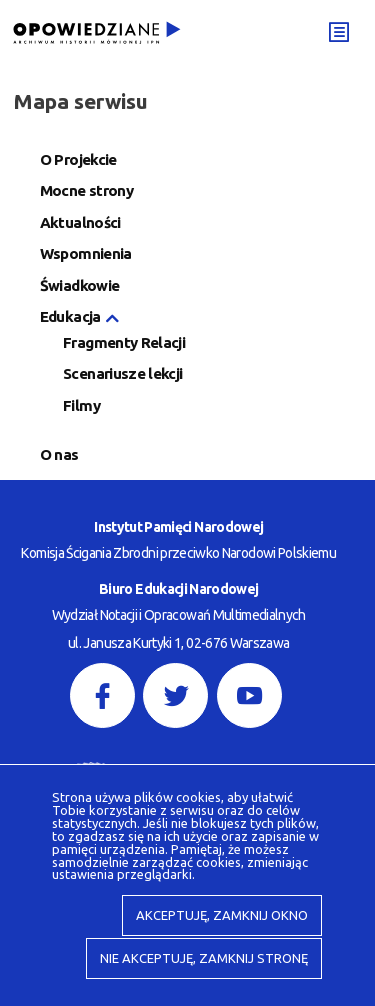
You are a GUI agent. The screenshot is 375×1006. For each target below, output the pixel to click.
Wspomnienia (86, 254)
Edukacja (70, 317)
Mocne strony (86, 191)
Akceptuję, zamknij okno (222, 915)
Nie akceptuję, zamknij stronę (204, 958)
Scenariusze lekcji (122, 374)
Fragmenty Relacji (124, 343)
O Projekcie (78, 160)
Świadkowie (80, 286)
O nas (59, 455)
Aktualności (80, 223)
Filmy (81, 406)
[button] (111, 319)
